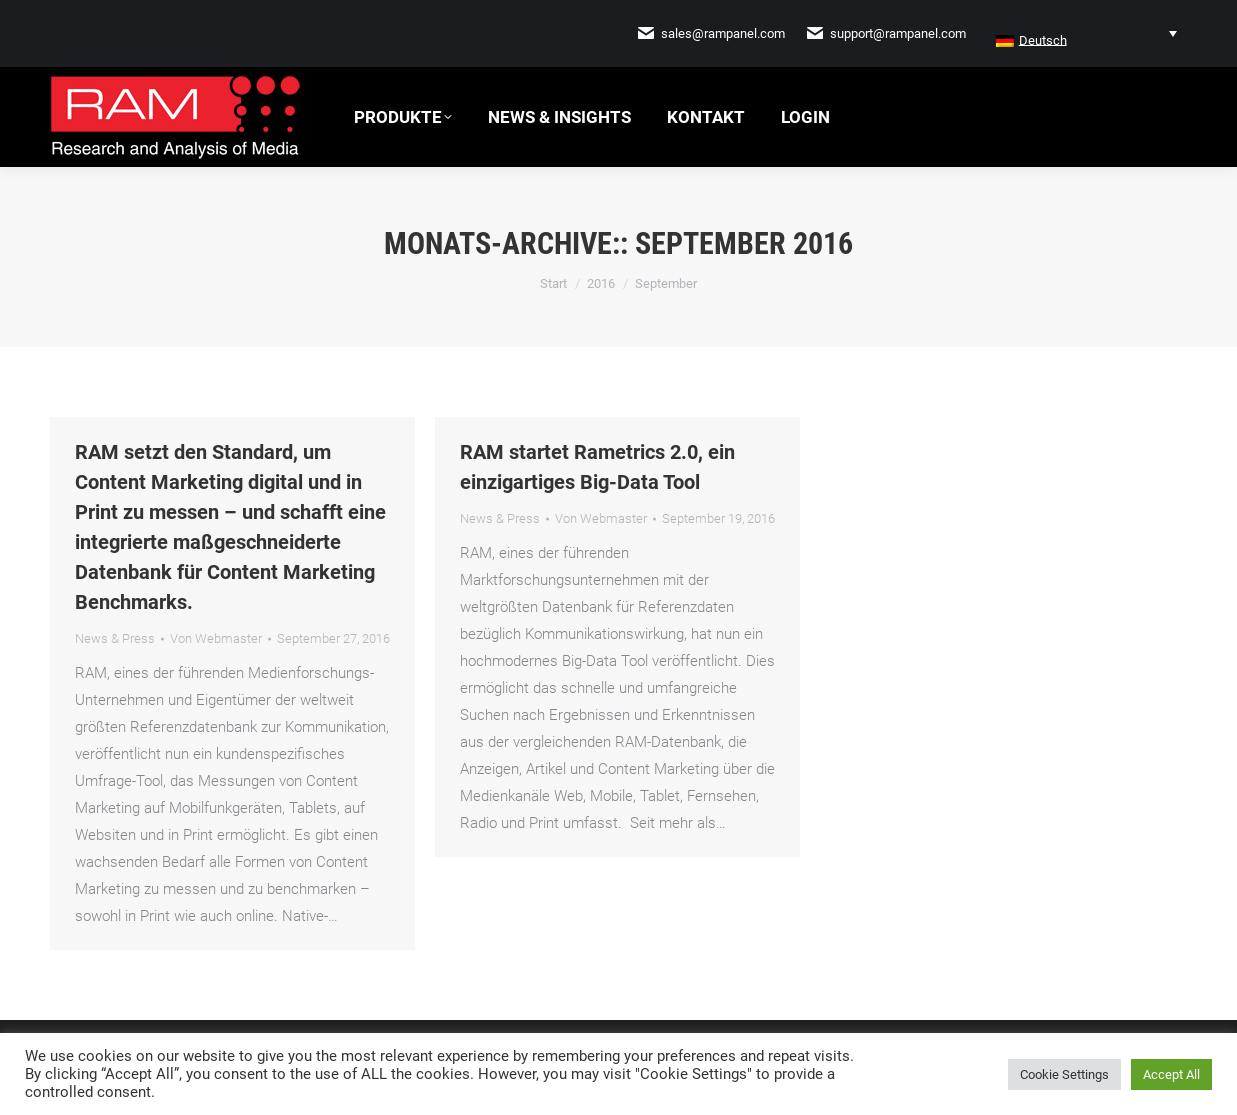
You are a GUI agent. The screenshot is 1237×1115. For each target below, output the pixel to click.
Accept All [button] (1171, 1074)
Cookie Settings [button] (1064, 1074)
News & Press (115, 638)
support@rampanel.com (898, 33)
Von (216, 638)
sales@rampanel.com (723, 33)
